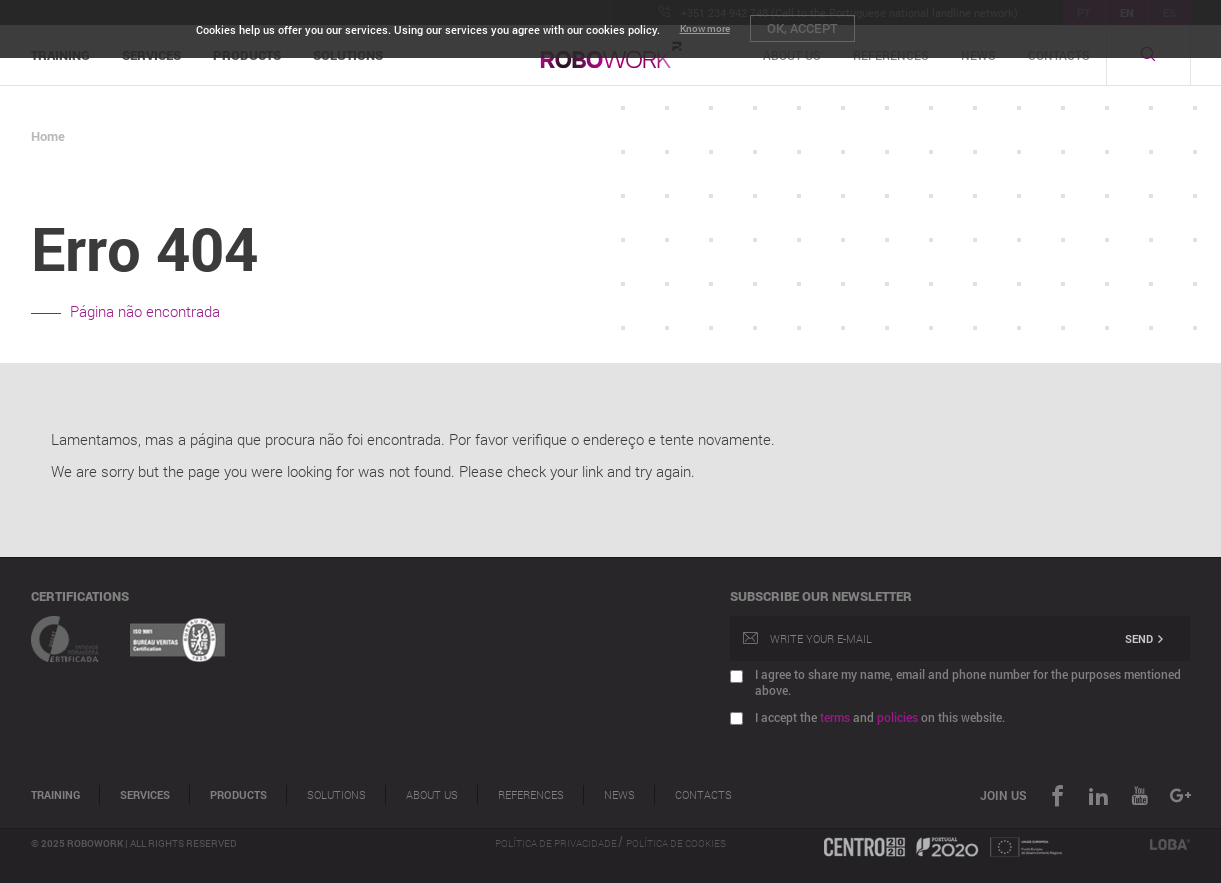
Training (55, 795)
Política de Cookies (676, 843)
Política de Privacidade (557, 843)
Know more (705, 28)
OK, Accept (802, 28)
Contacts (703, 795)
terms (835, 717)
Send (1145, 638)
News (619, 795)
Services (145, 795)
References (531, 795)
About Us (432, 795)
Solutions (336, 795)
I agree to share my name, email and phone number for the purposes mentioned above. (968, 682)
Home (48, 136)
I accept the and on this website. (880, 717)
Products (238, 795)
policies (897, 717)
